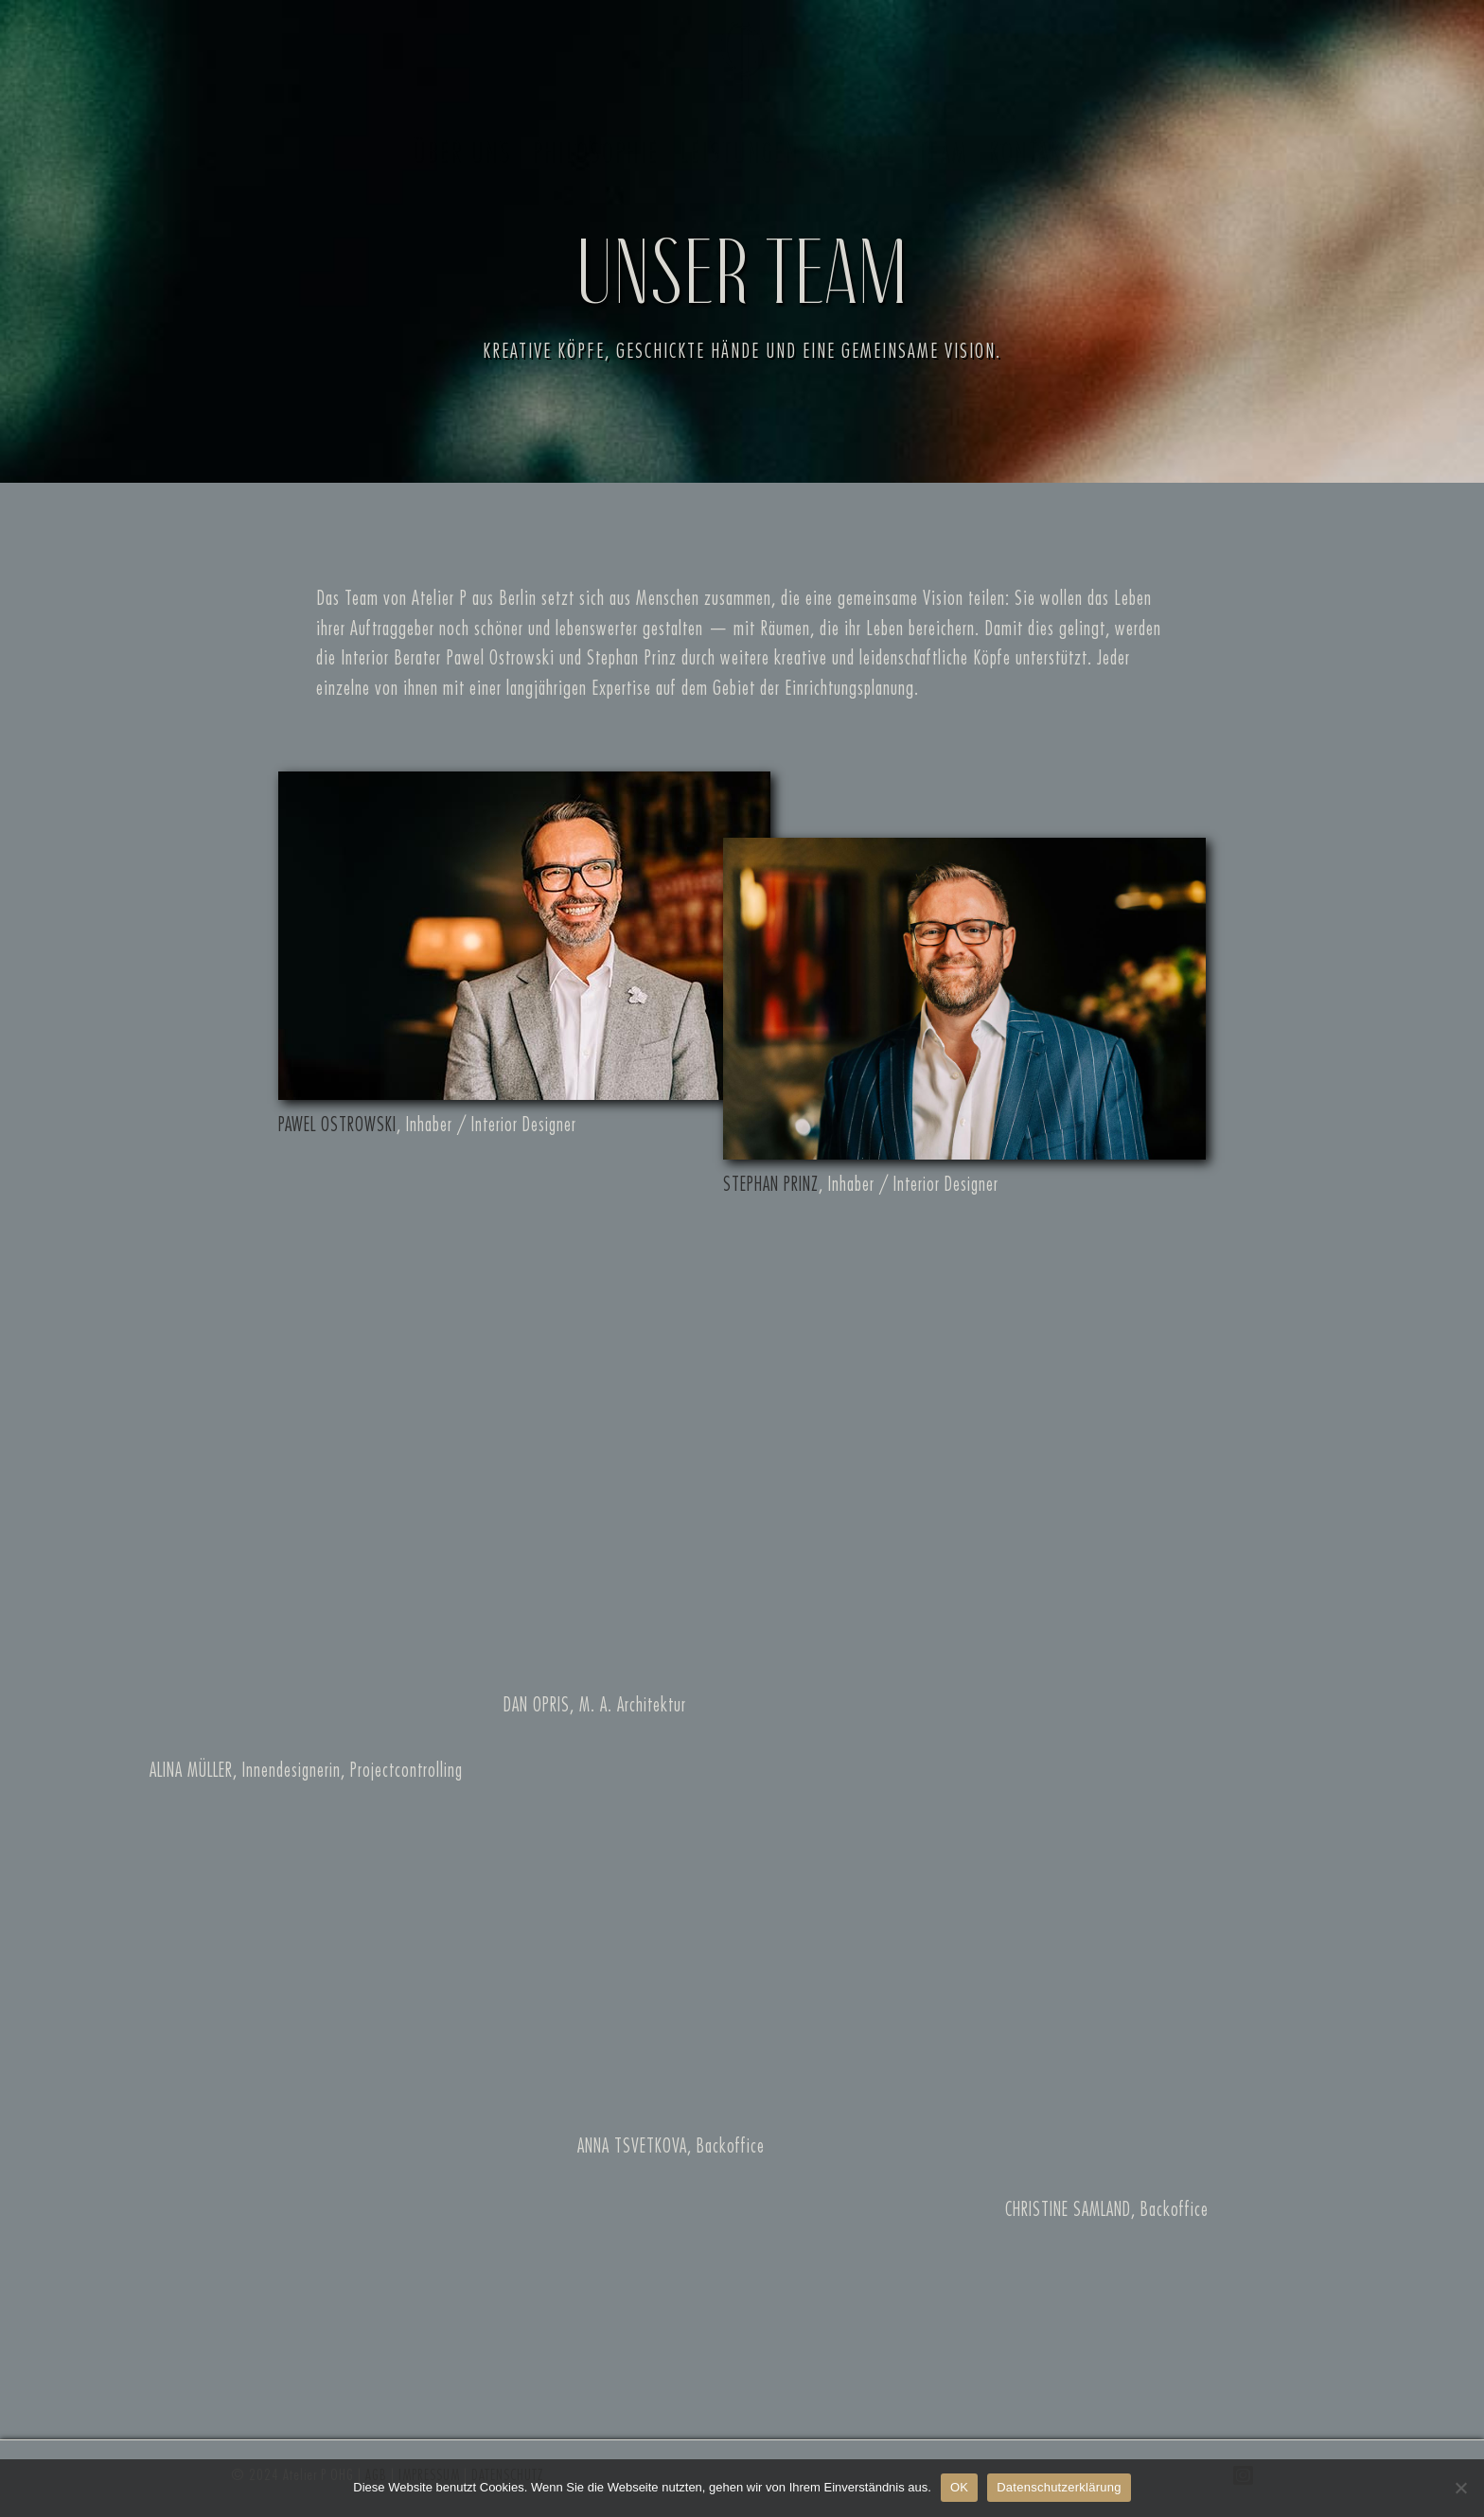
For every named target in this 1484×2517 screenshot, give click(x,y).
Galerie (857, 152)
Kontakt (1029, 152)
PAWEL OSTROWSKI (337, 1125)
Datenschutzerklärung (1059, 2487)
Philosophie (594, 152)
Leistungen (738, 152)
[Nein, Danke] (1460, 2487)
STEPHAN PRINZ (771, 1185)
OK (959, 2487)
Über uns (461, 152)
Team (941, 152)
